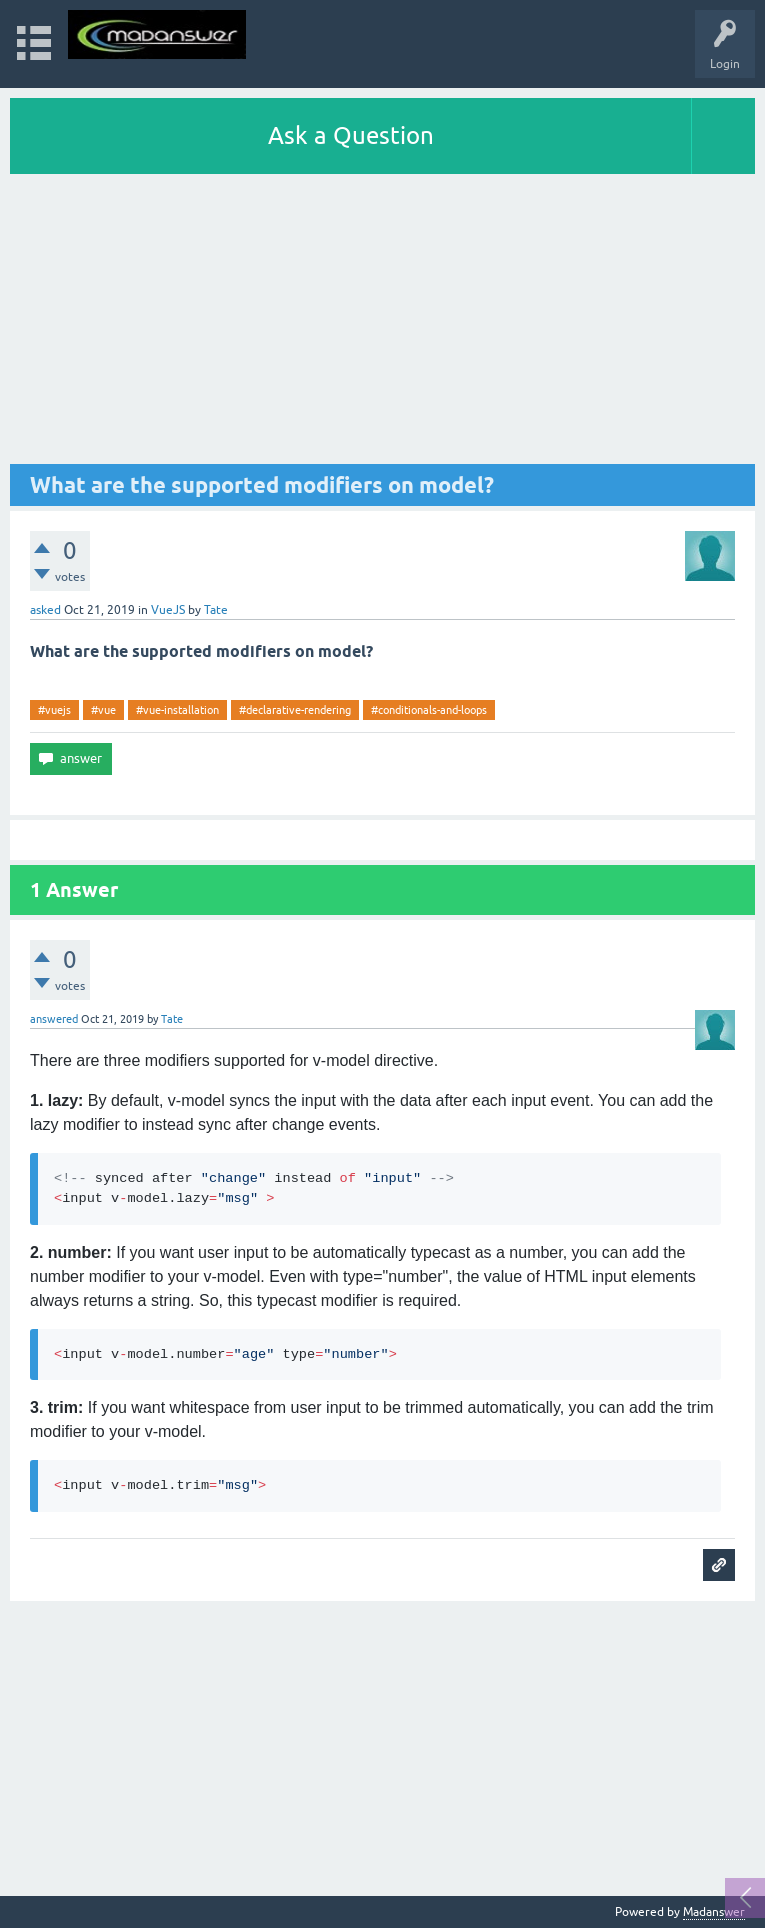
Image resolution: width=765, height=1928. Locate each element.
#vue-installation (177, 710)
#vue (103, 710)
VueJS (168, 610)
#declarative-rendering (295, 710)
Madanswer (714, 1912)
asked (45, 610)
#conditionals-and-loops (429, 710)
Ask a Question (351, 135)
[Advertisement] (382, 324)
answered (54, 1019)
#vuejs (54, 710)
